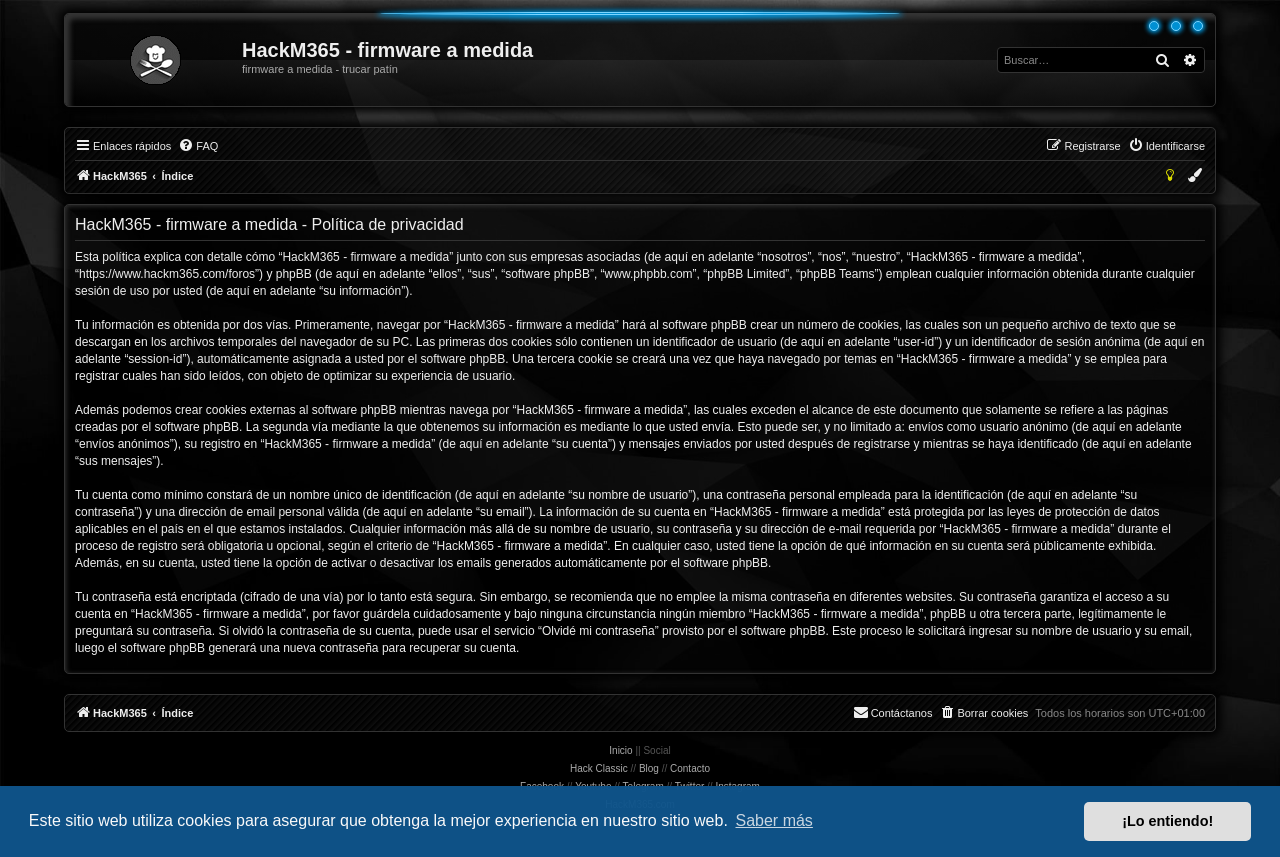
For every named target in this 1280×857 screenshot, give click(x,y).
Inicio (620, 750)
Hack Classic (599, 768)
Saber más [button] (774, 820)
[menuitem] (198, 146)
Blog (649, 768)
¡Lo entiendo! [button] (1167, 821)
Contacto (690, 768)
